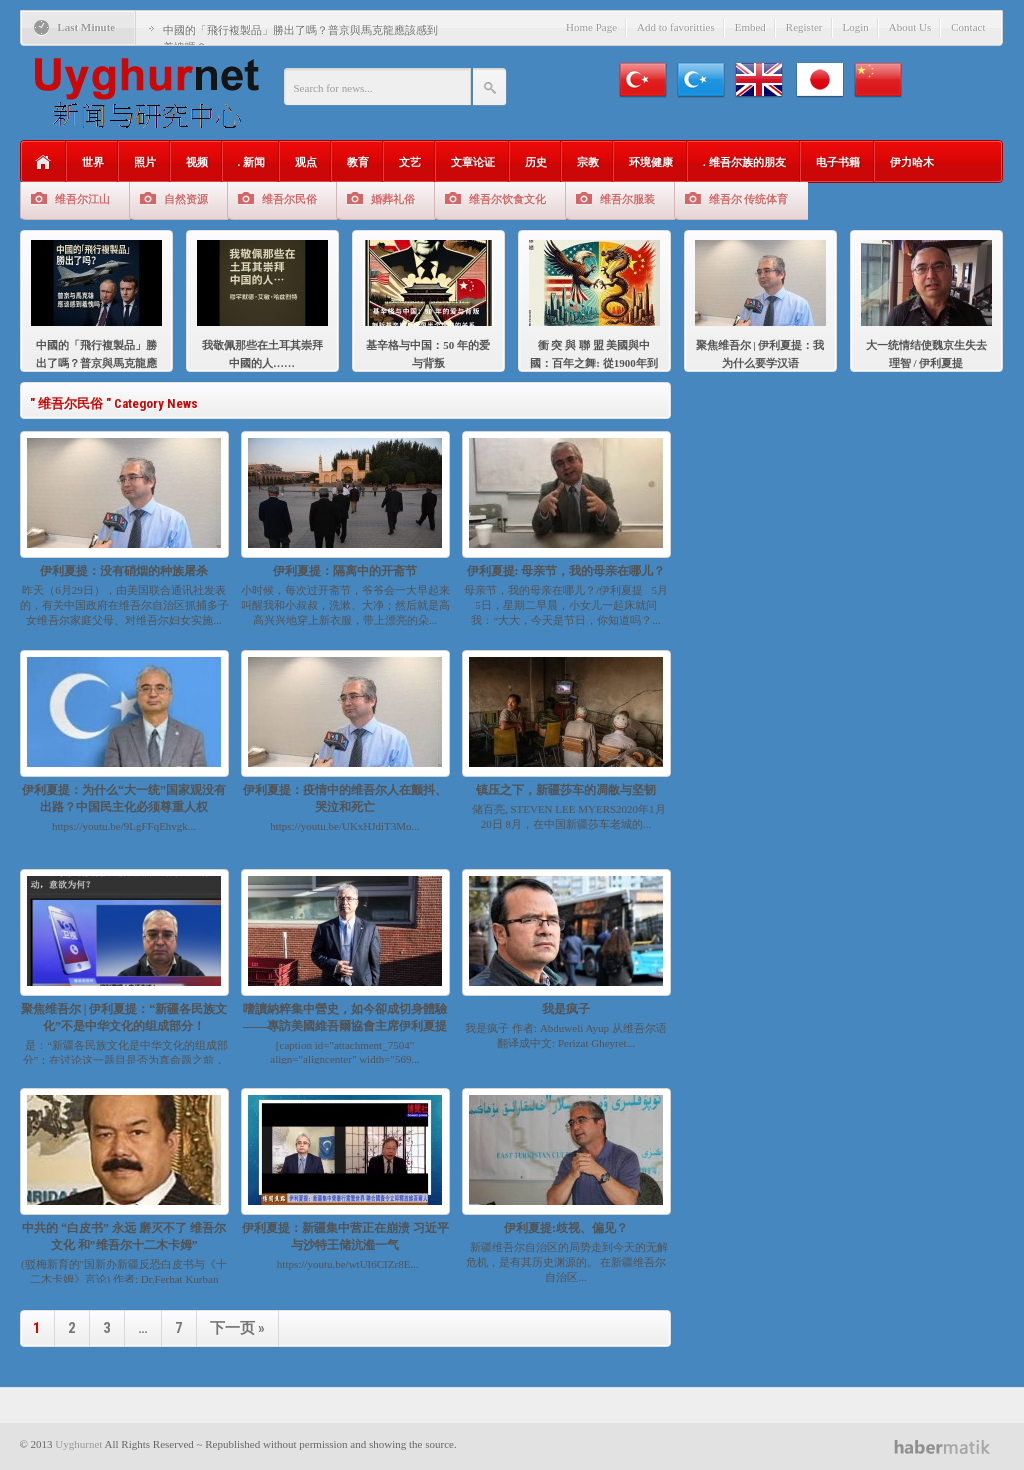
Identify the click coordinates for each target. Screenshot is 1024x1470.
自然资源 (186, 199)
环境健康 (651, 162)
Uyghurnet (78, 1444)
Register (804, 27)
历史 (536, 162)
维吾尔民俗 (289, 199)
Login (856, 27)
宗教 (588, 162)
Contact (968, 27)
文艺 (410, 162)
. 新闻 (252, 162)
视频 (197, 162)
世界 (93, 162)
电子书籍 (838, 162)
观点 (306, 162)
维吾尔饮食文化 (507, 199)
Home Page (591, 27)
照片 (145, 162)
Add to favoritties (676, 27)
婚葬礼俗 (393, 199)
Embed (750, 27)
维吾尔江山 (82, 199)
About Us (910, 27)
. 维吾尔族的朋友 (744, 162)
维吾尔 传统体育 (749, 199)
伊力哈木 (912, 162)
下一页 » (237, 1328)
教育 (358, 162)
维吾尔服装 (627, 199)
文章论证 (473, 162)
